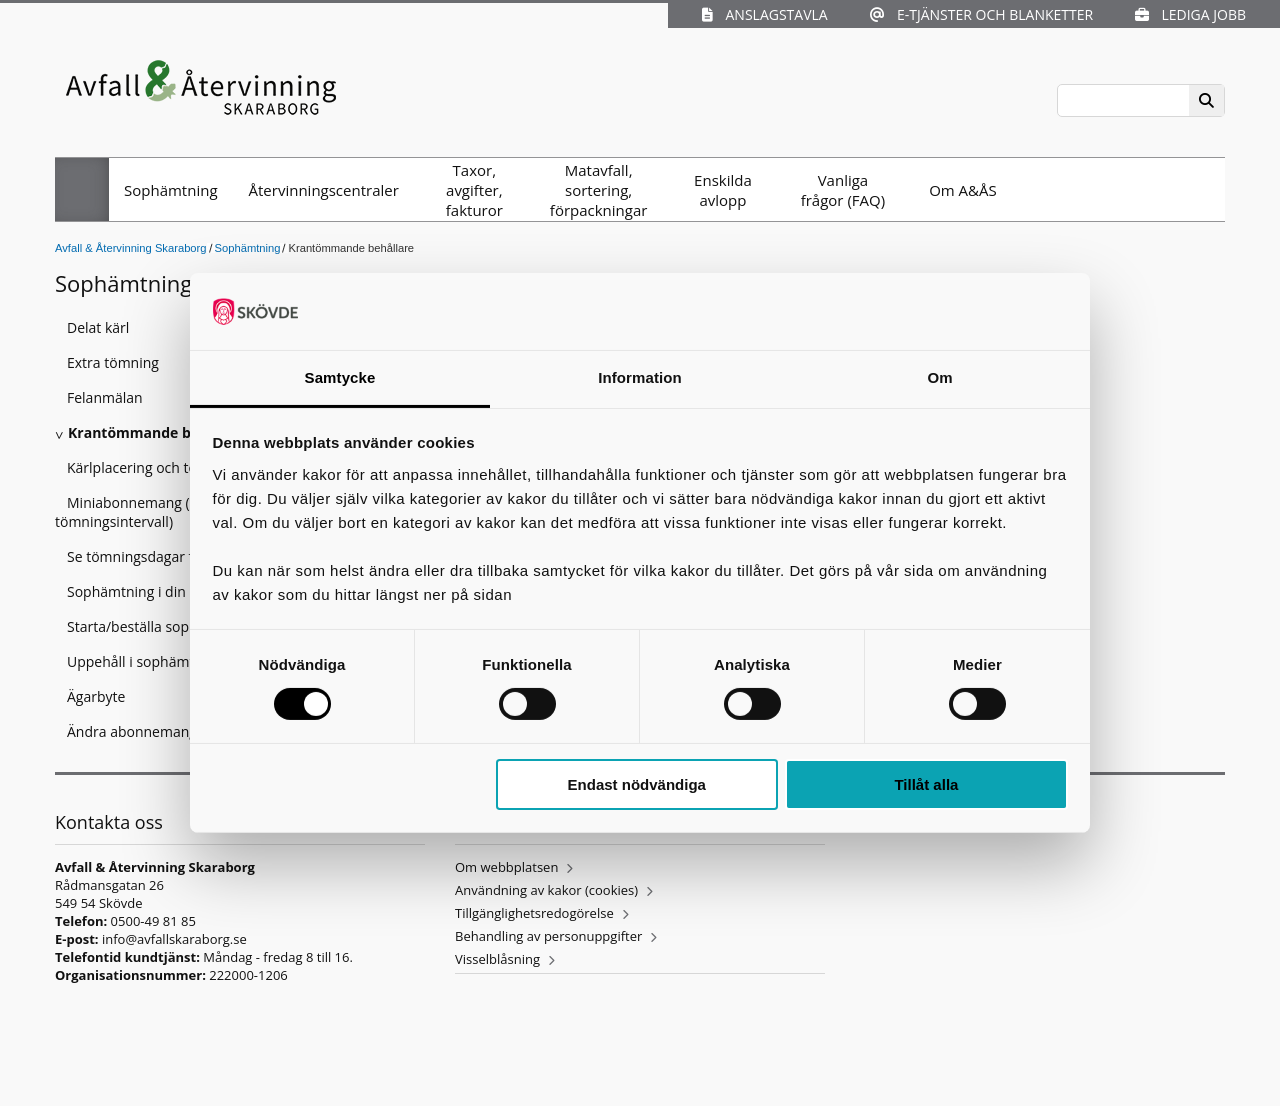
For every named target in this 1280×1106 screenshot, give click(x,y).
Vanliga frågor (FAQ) (843, 190)
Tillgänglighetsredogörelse (534, 913)
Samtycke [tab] (340, 377)
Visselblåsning (497, 959)
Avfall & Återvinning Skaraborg (131, 248)
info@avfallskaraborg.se (174, 939)
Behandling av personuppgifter (548, 936)
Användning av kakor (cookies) (546, 890)
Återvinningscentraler (324, 190)
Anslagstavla (764, 14)
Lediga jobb (1190, 14)
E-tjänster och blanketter (981, 14)
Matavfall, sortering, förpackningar (599, 190)
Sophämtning (171, 190)
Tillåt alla (926, 784)
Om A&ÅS (963, 190)
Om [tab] (939, 377)
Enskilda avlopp (723, 190)
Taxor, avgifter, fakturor (474, 190)
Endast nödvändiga (637, 784)
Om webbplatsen (506, 867)
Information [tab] (640, 377)
